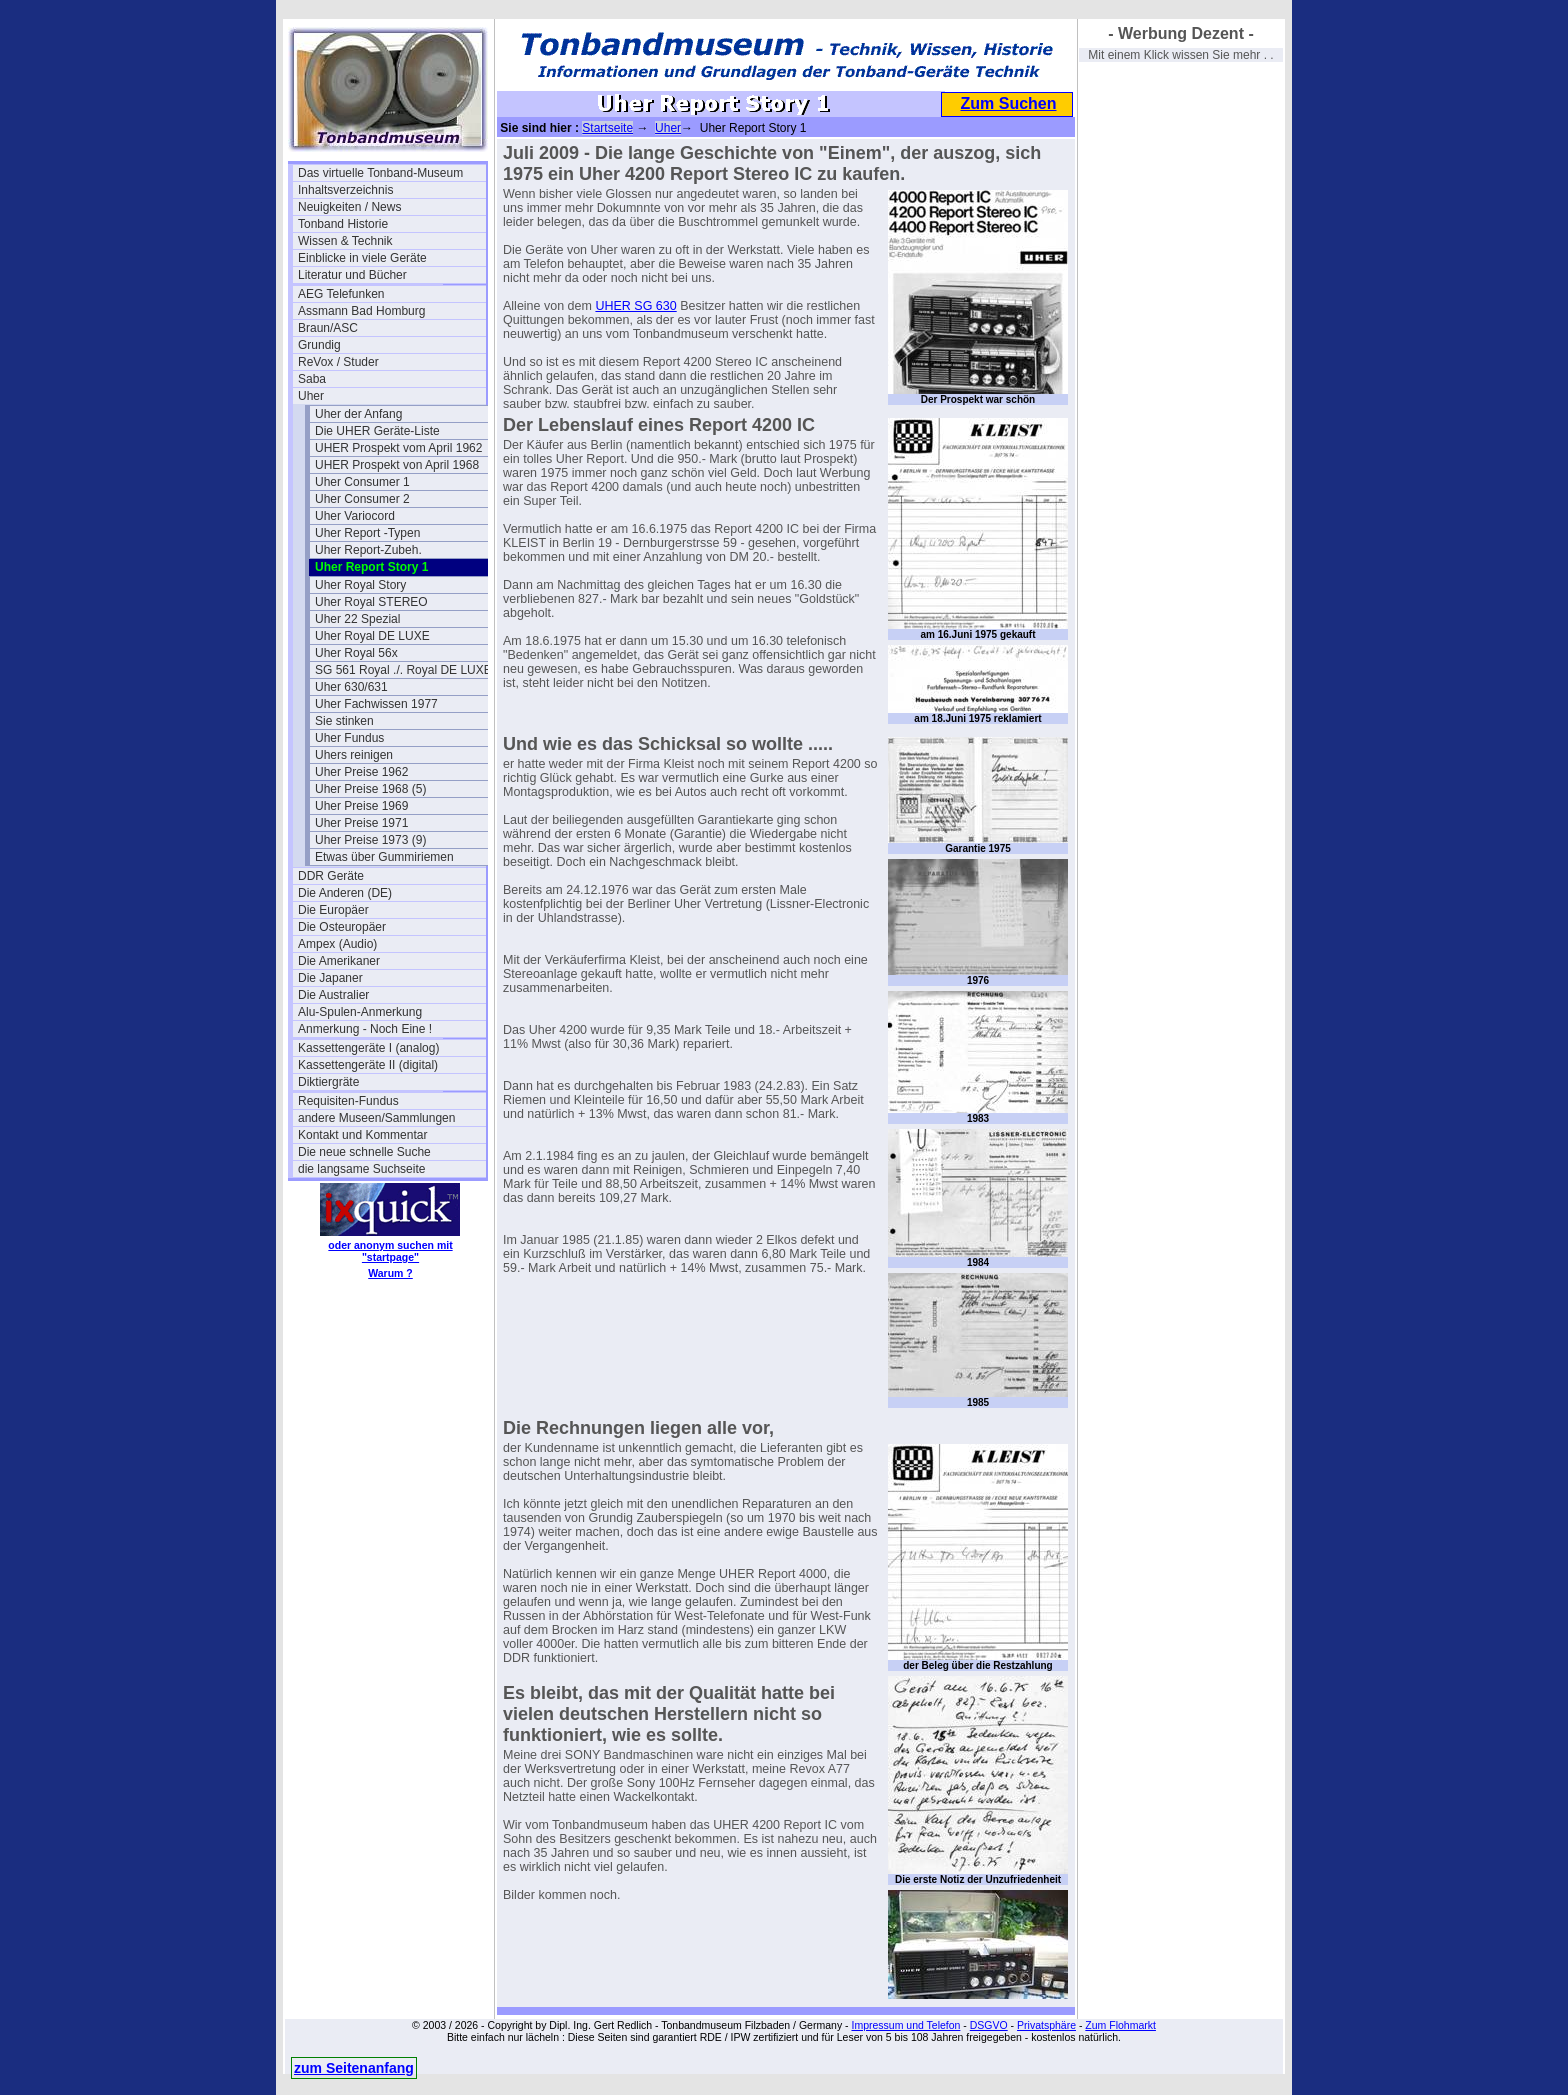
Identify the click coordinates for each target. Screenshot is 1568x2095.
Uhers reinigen (354, 755)
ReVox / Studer (338, 362)
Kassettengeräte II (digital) (368, 1065)
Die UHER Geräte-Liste (377, 431)
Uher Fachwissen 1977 (376, 704)
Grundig (319, 345)
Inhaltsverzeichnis (345, 190)
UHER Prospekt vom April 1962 (398, 448)
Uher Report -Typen (367, 533)
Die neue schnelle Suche (364, 1152)
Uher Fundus (349, 738)
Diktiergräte (328, 1082)
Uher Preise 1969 (361, 806)
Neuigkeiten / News (349, 207)
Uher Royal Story (360, 585)
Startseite (607, 128)
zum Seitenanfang (354, 2068)
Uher (311, 396)
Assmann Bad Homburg (361, 311)
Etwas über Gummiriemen (384, 857)
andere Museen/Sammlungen (376, 1118)
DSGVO (989, 2025)
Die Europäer (333, 910)
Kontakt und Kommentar (362, 1135)
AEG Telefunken (341, 294)
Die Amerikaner (339, 961)
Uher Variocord (355, 516)
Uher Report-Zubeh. (368, 550)
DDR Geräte (331, 876)
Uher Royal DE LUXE (372, 636)
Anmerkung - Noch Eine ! (365, 1029)
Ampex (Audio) (337, 944)
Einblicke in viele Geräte (362, 258)
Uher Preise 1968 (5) (370, 789)
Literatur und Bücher (352, 275)
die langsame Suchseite (361, 1169)
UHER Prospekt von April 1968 (397, 465)
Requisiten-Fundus (348, 1101)
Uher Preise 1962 (361, 772)
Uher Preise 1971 (361, 823)
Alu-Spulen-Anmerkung (360, 1012)
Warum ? (390, 1273)
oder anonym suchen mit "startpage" (390, 1251)
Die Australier (333, 995)
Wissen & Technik (345, 241)
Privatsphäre (1046, 2025)
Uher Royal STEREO (371, 602)
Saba (312, 379)
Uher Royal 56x (356, 653)
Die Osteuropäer (342, 927)
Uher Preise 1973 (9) (370, 840)
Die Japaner (330, 978)
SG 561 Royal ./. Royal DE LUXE (403, 670)
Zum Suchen (1008, 103)
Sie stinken (344, 721)
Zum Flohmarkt (1120, 2025)
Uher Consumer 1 (362, 482)
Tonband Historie (343, 224)
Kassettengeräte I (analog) (368, 1048)
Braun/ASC (328, 328)
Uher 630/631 (351, 687)
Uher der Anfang (358, 414)
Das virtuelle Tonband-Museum (380, 173)
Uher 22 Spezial (357, 619)
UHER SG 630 (635, 306)
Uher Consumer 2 (362, 499)
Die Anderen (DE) (345, 893)
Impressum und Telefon (905, 2025)
